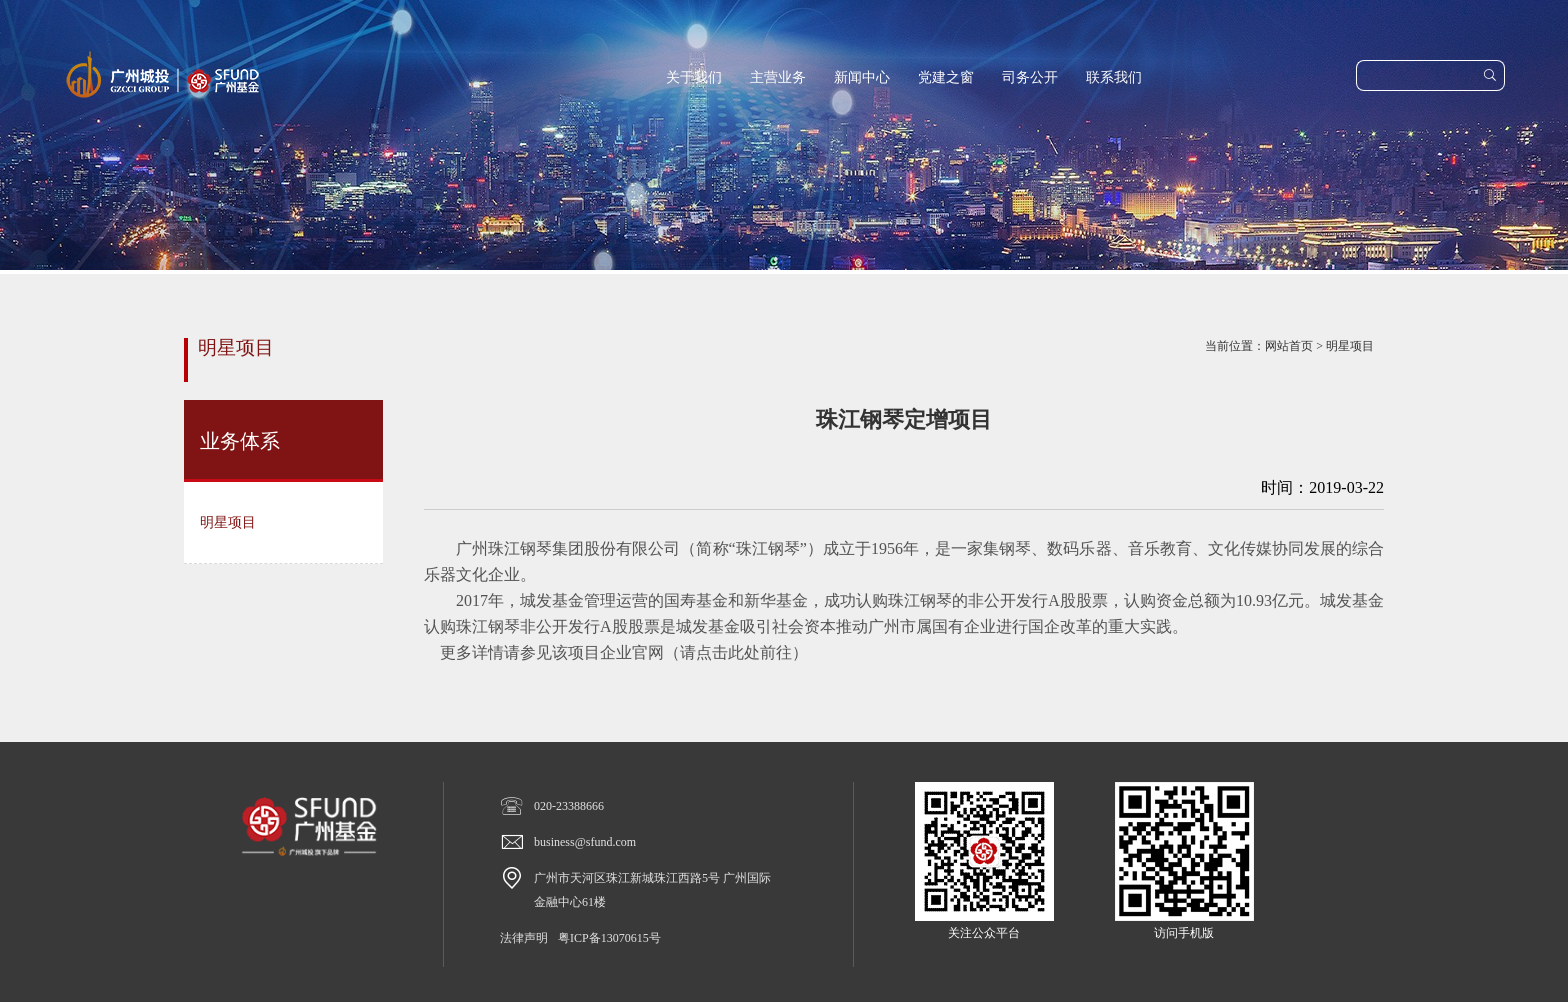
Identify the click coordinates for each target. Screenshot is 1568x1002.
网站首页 (1289, 346)
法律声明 (524, 938)
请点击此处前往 (736, 652)
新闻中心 (862, 77)
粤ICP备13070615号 (609, 938)
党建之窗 (946, 77)
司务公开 (1030, 77)
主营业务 (778, 77)
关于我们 (694, 77)
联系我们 (1114, 77)
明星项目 (1350, 346)
